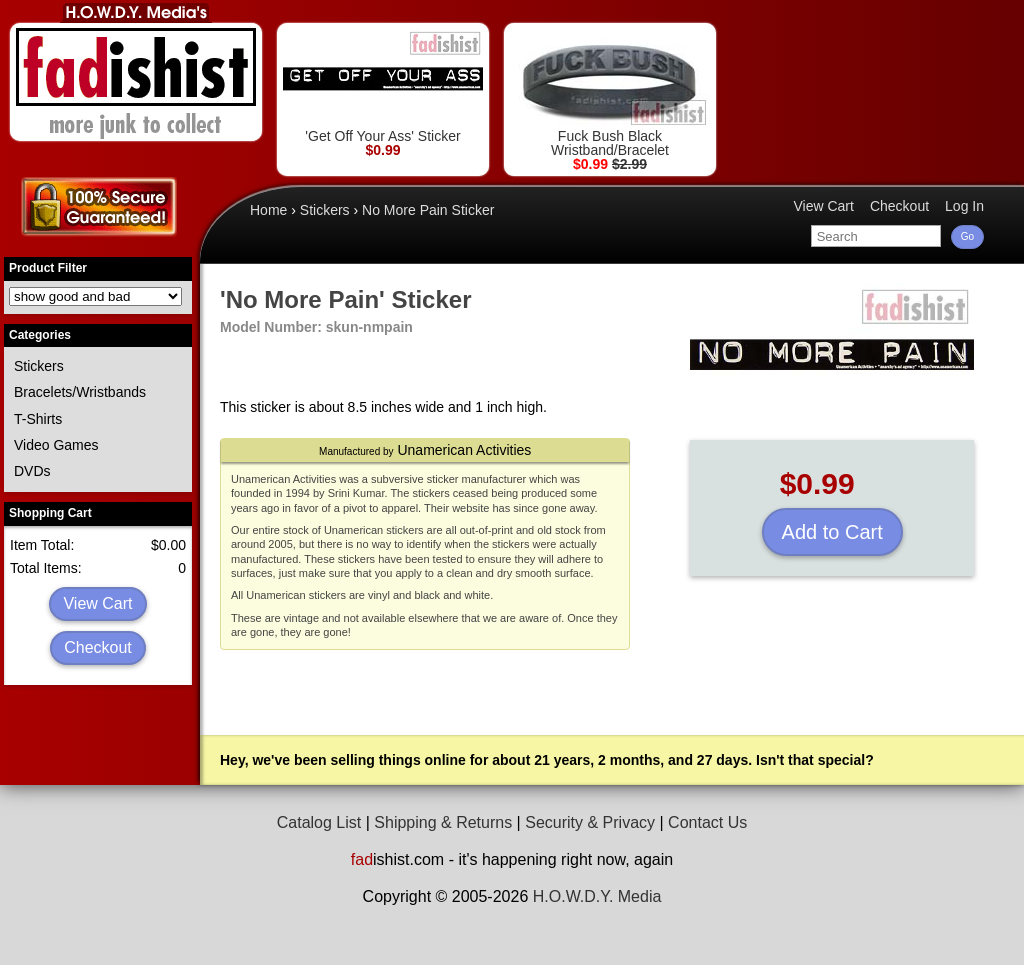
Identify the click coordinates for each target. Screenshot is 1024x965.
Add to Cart (832, 532)
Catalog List (319, 822)
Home (268, 210)
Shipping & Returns (443, 822)
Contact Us (707, 822)
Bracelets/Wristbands (80, 392)
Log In (964, 206)
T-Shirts (38, 419)
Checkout (98, 647)
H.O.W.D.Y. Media (597, 896)
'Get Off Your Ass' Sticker (383, 86)
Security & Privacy (590, 822)
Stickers (39, 366)
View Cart (97, 603)
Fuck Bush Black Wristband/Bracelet (610, 93)
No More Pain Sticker (428, 210)
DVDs (32, 471)
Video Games (56, 445)
